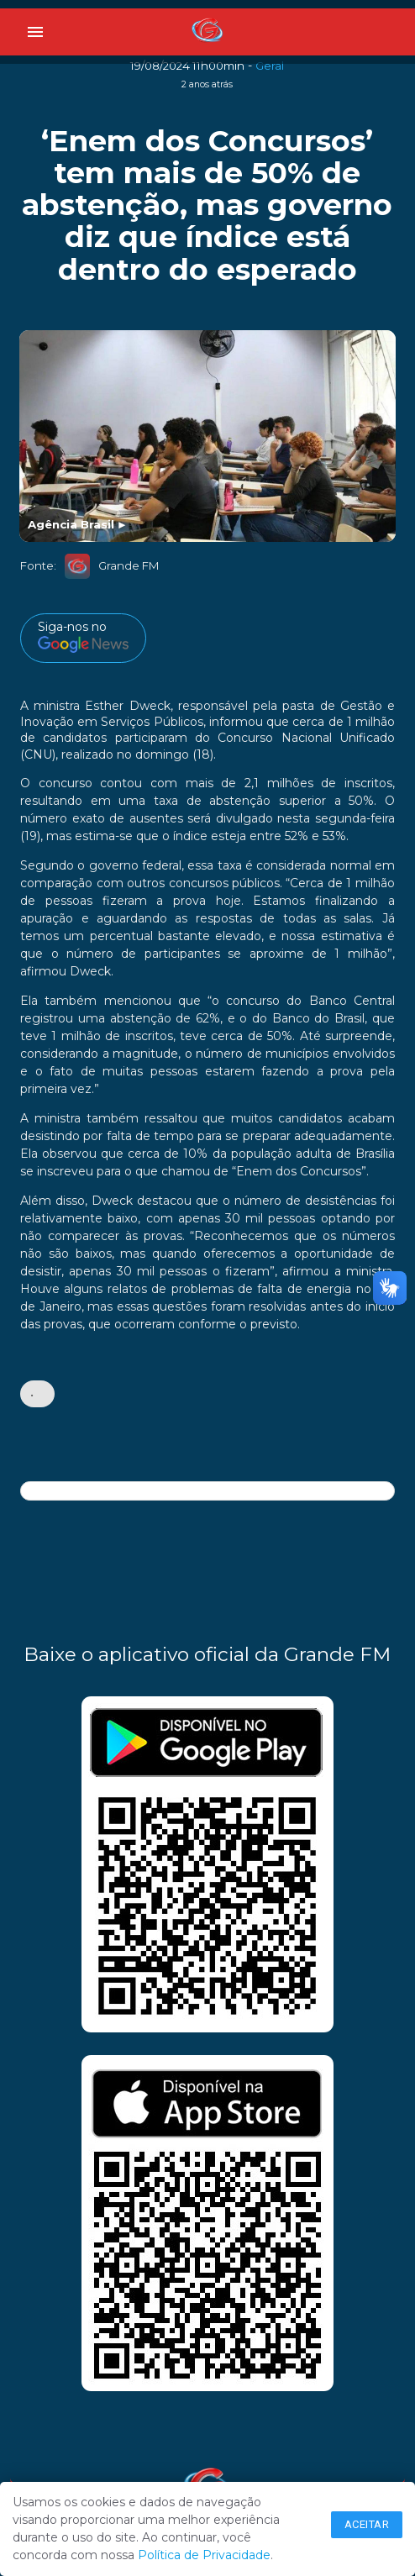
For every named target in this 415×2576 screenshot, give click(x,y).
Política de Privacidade (204, 2555)
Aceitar (367, 2524)
